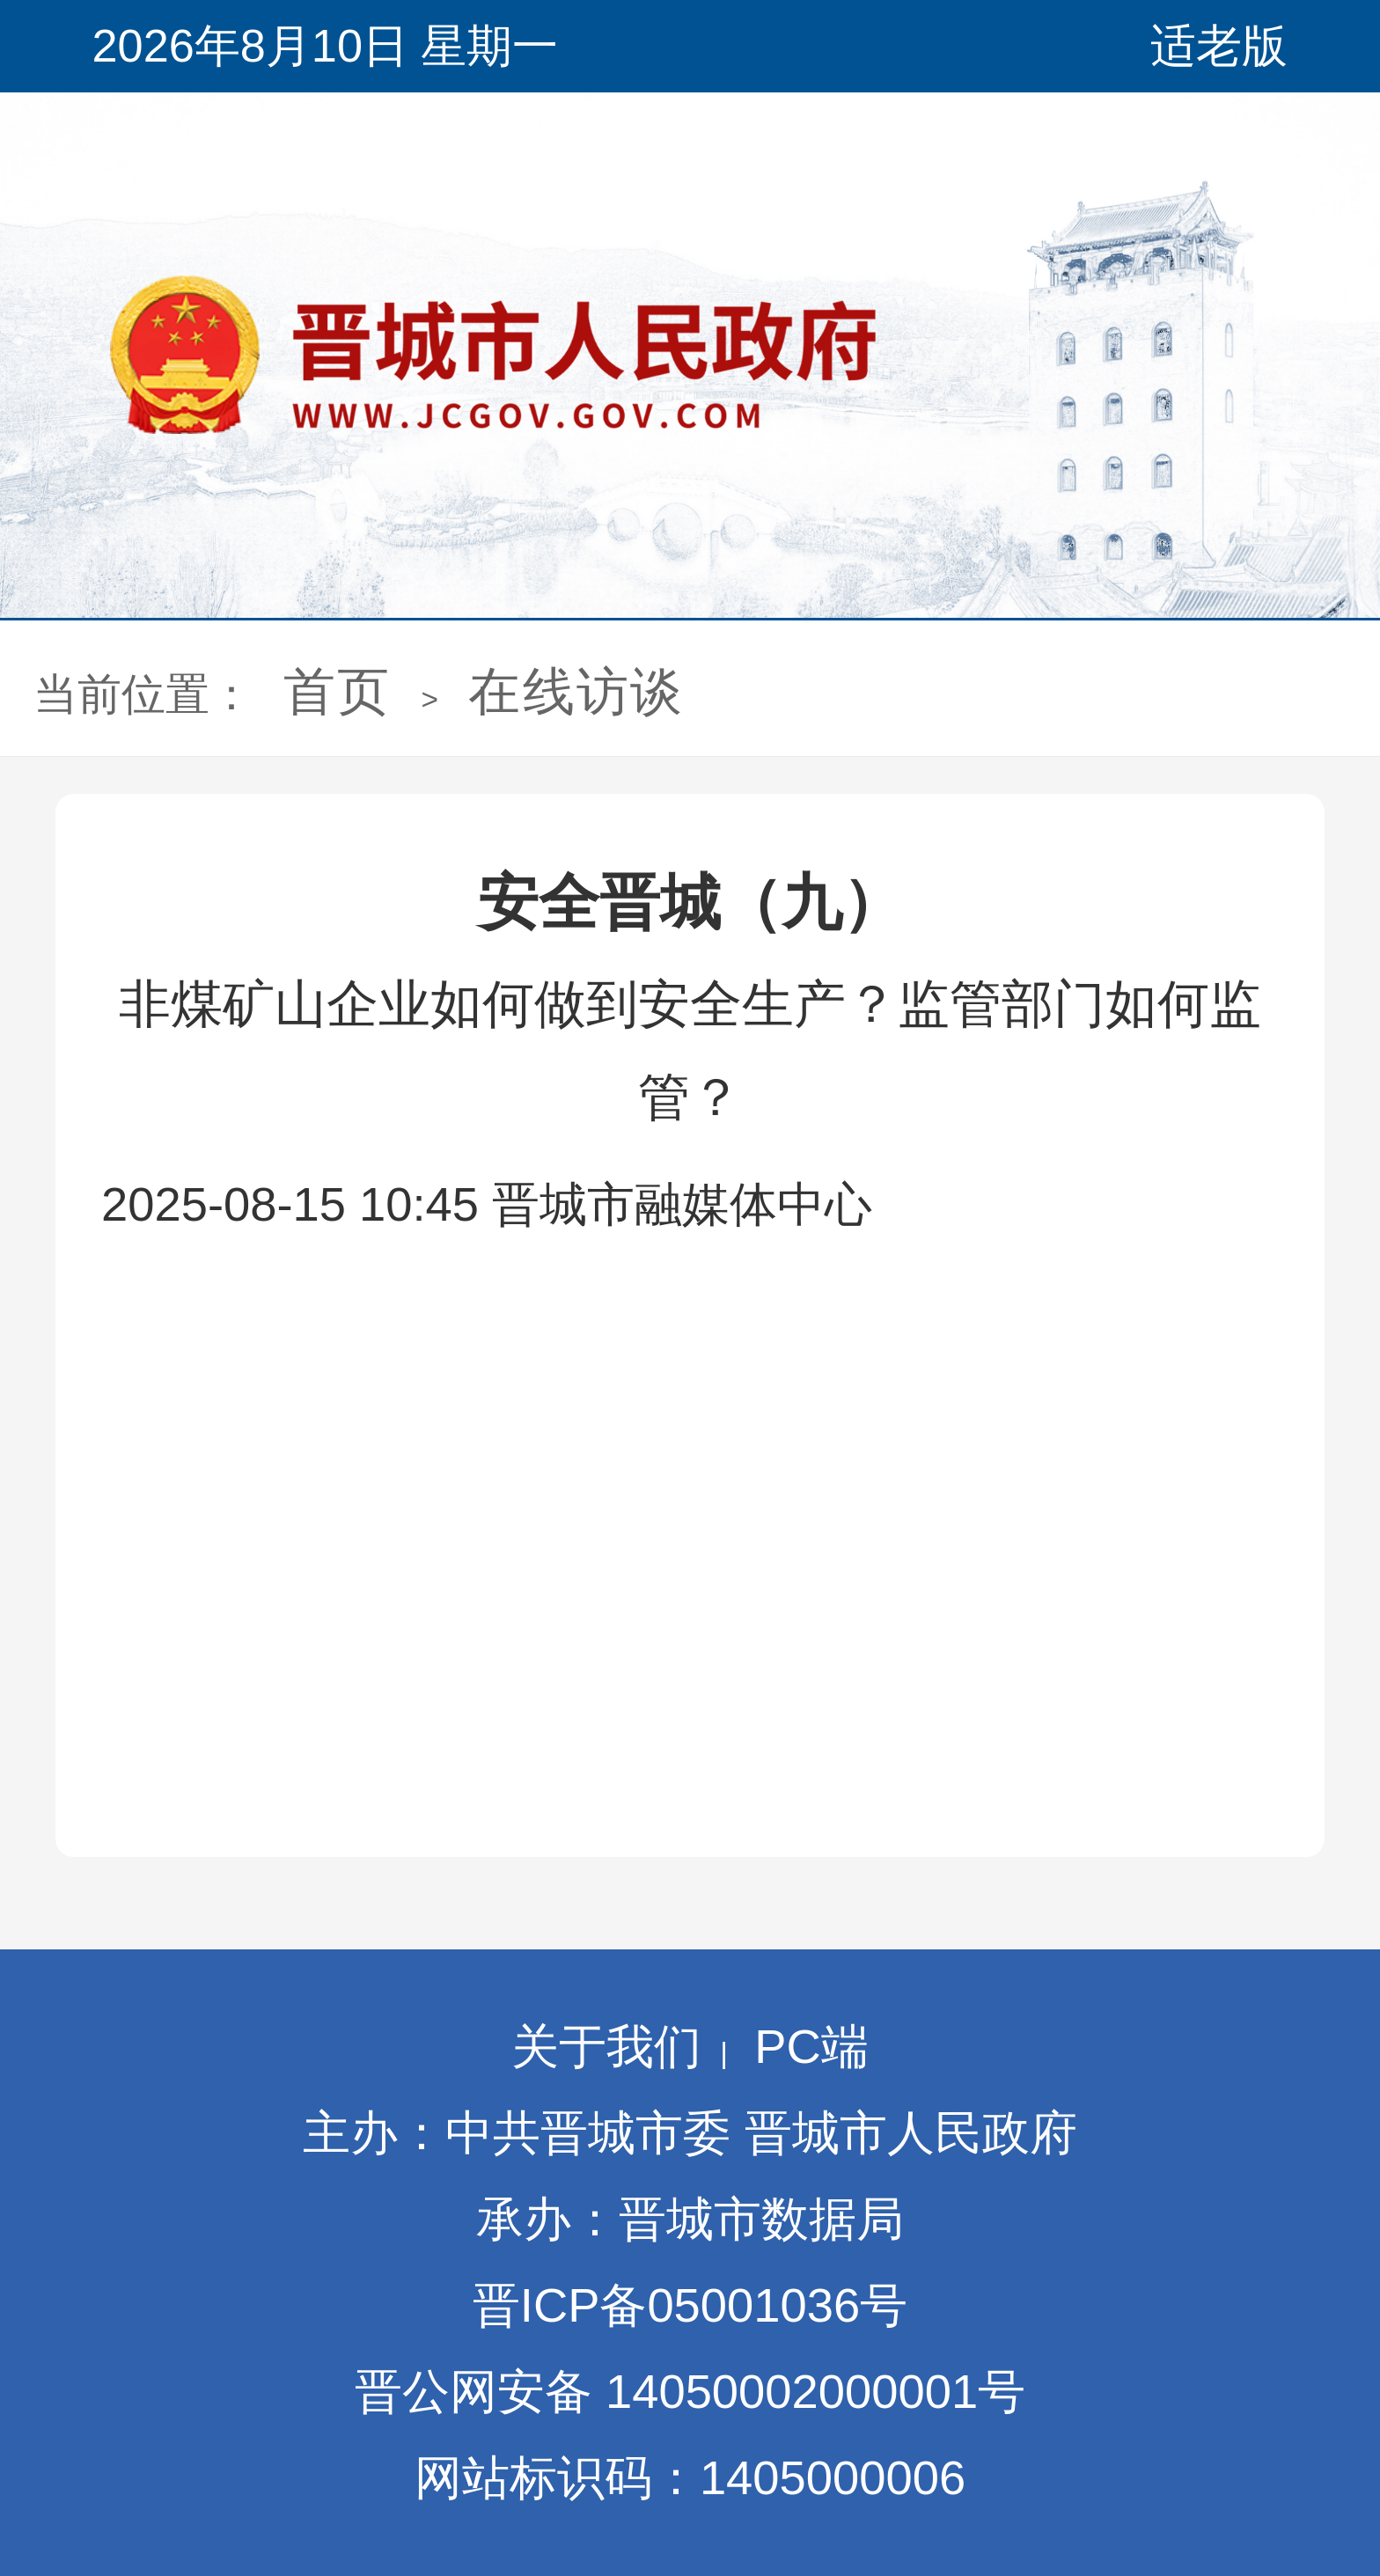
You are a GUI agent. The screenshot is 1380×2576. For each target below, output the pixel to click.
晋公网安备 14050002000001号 (690, 2391)
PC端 (811, 2046)
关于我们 (606, 2046)
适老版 (1219, 45)
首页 (337, 691)
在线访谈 (575, 691)
